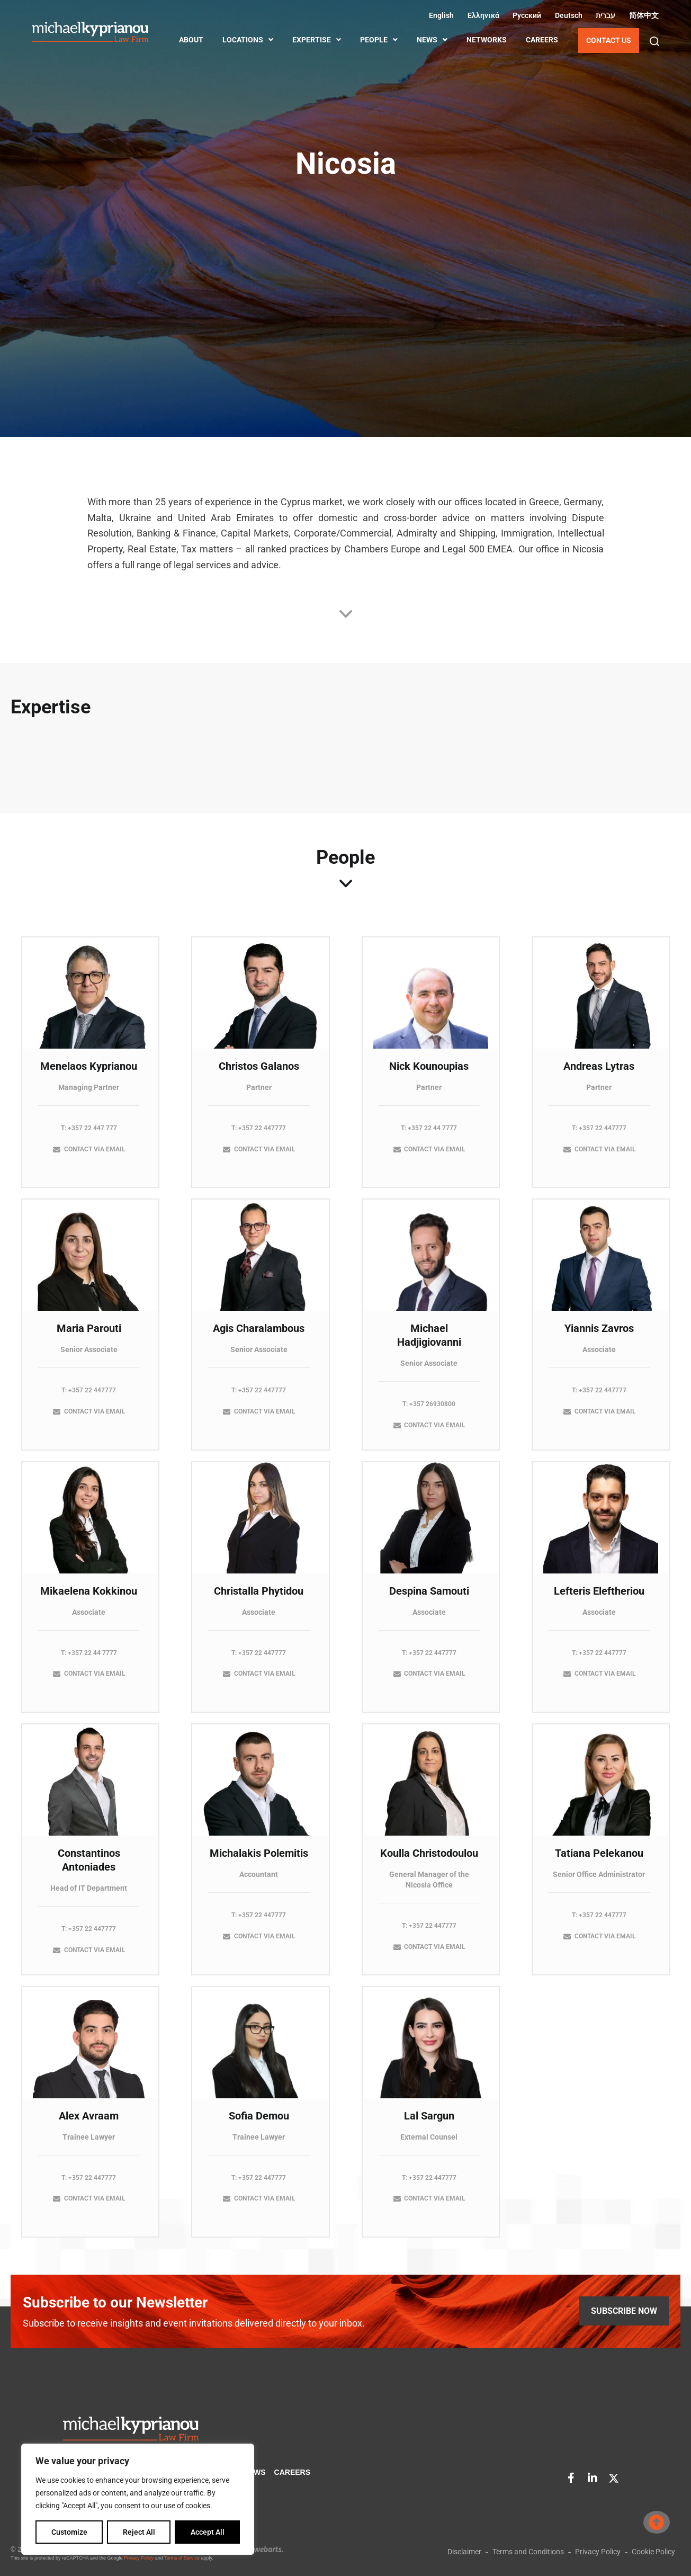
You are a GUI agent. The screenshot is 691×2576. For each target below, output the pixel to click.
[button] (654, 41)
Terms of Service (182, 2558)
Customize (69, 2532)
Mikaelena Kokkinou (88, 1599)
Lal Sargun (429, 2124)
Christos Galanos (259, 1074)
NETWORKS (486, 39)
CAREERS (542, 39)
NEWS (432, 39)
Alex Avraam (89, 2124)
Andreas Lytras (598, 1074)
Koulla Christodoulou (429, 1862)
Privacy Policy (139, 2558)
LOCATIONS (247, 39)
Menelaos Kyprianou (88, 1074)
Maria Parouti (89, 1337)
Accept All (208, 2532)
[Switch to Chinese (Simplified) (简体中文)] (642, 15)
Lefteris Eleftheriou (599, 1599)
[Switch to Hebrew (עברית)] (604, 15)
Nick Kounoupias (429, 1074)
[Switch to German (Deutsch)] (567, 15)
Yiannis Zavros (599, 1337)
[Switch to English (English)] (439, 15)
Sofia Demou (259, 2124)
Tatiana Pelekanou (599, 1862)
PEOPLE (379, 39)
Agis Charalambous (258, 1337)
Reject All (139, 2532)
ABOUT (191, 39)
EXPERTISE (316, 39)
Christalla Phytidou (258, 1599)
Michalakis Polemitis (259, 1862)
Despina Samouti (429, 1599)
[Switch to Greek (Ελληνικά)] (482, 15)
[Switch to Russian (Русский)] (526, 15)
